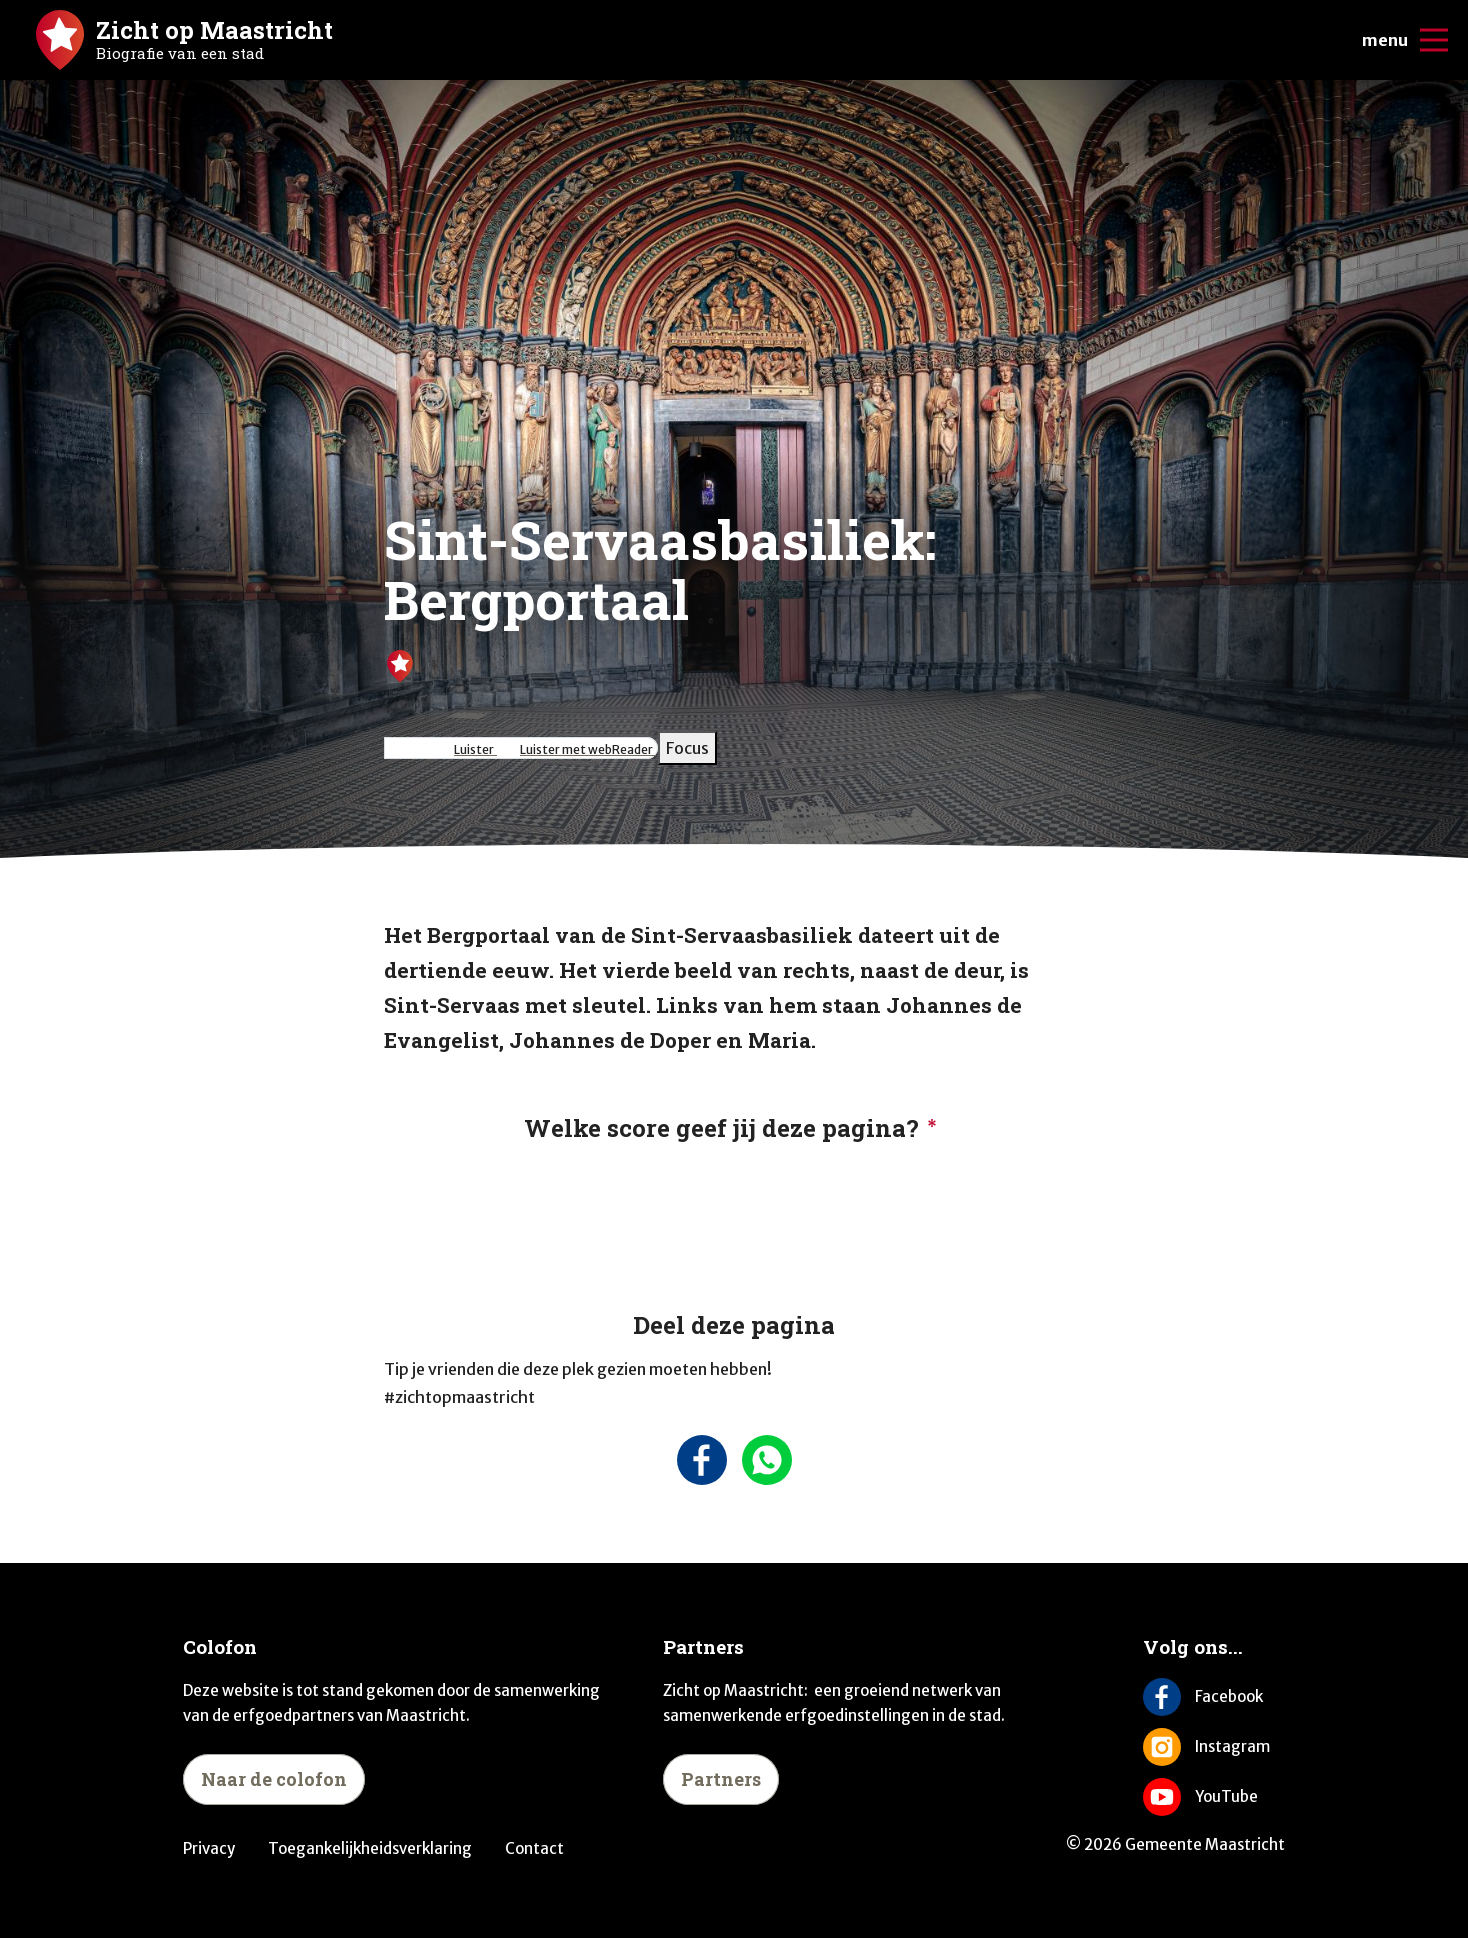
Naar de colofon (274, 1779)
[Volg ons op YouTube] (1214, 1797)
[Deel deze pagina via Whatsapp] (766, 1460)
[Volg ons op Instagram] (1214, 1747)
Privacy (209, 1848)
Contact (534, 1848)
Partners (721, 1779)
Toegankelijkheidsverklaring (370, 1848)
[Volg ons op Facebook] (1214, 1697)
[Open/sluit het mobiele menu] (1434, 40)
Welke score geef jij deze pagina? (721, 1128)
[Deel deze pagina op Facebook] (701, 1460)
